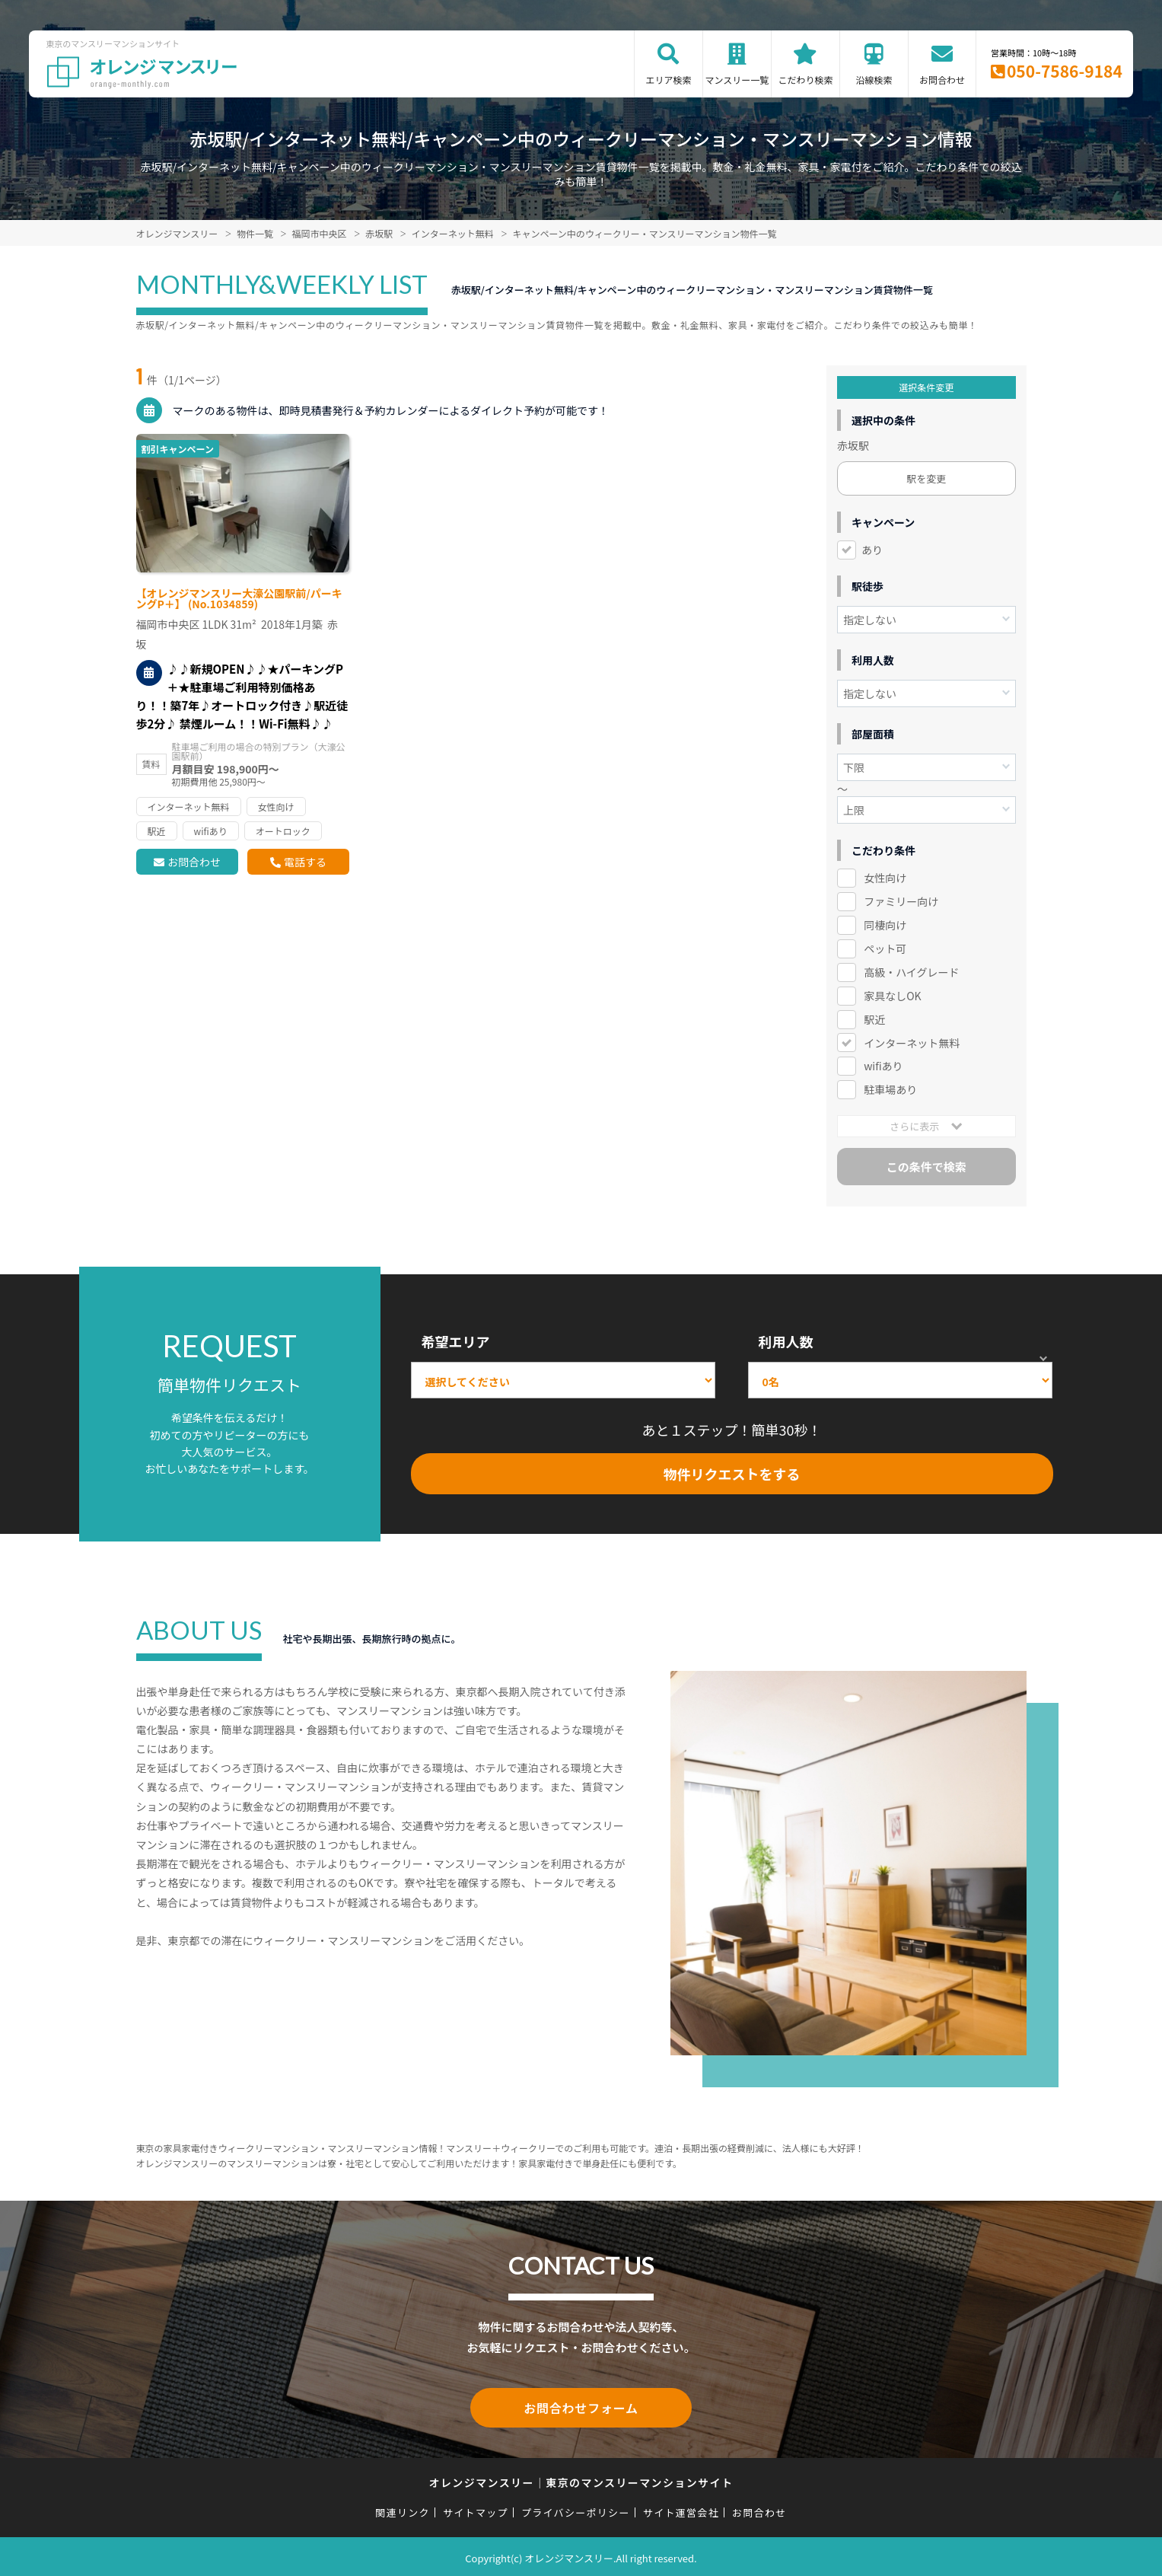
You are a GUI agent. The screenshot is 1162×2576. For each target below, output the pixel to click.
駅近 (874, 1019)
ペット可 (885, 948)
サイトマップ (475, 2509)
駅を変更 (926, 478)
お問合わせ (942, 79)
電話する (305, 861)
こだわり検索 (805, 79)
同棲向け (885, 925)
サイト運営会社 (681, 2509)
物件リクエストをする (732, 1474)
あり (872, 549)
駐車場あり (890, 1089)
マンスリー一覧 (737, 79)
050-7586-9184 (1064, 70)
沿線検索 (873, 79)
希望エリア (456, 1341)
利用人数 (786, 1341)
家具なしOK (892, 995)
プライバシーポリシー (575, 2509)
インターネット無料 (912, 1042)
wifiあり (883, 1065)
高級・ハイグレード (911, 972)
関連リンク (402, 2509)
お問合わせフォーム (581, 2406)
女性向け (885, 877)
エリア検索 (668, 79)
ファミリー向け (901, 901)
